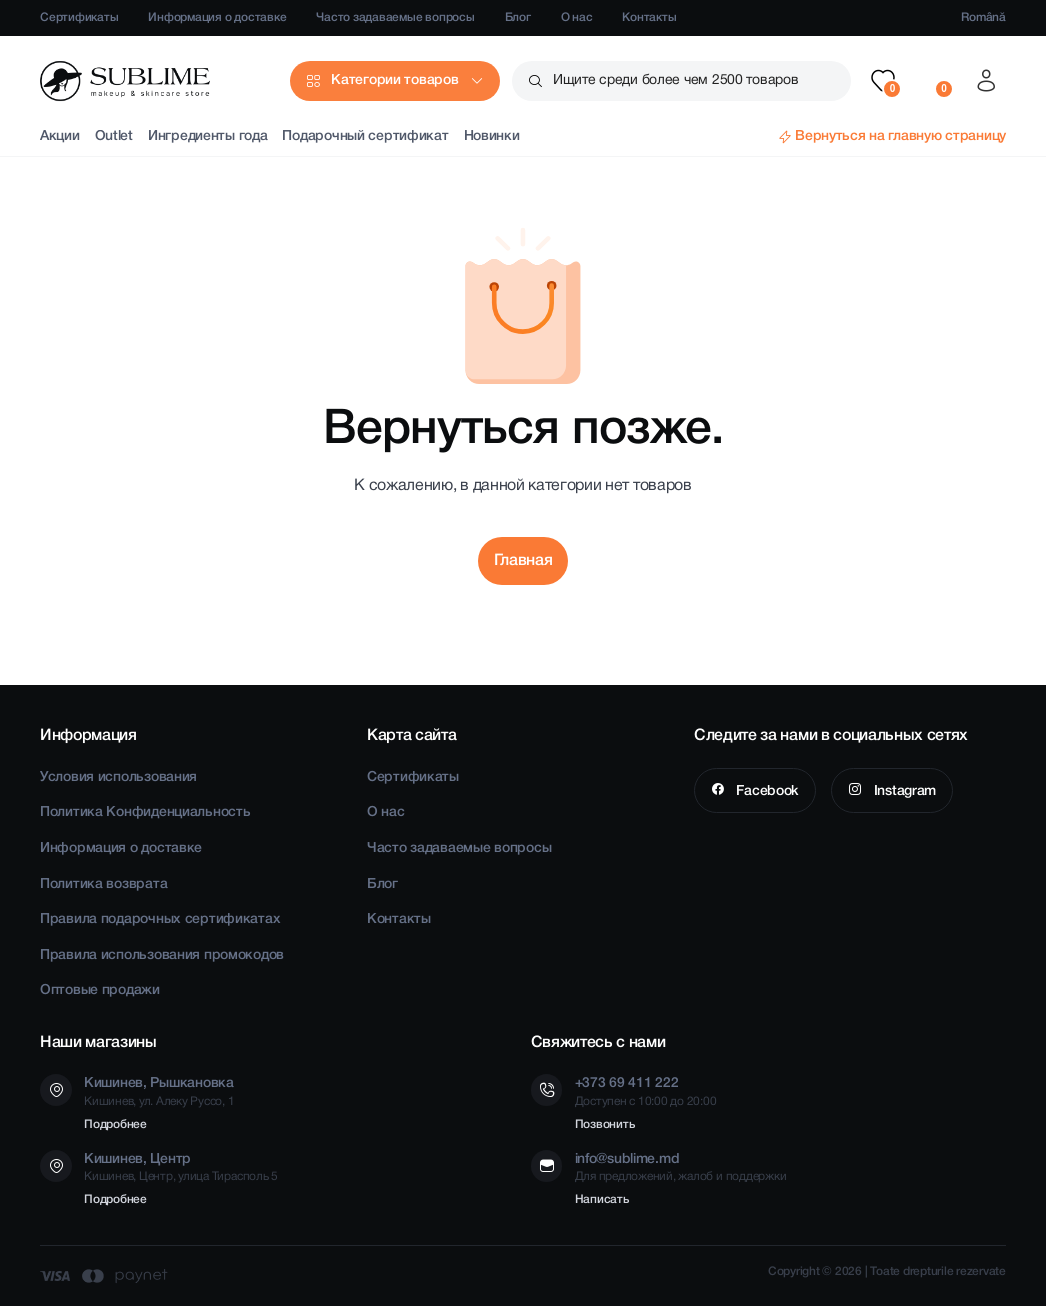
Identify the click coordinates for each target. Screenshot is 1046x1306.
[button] (883, 81)
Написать (602, 1199)
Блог (518, 17)
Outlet (114, 136)
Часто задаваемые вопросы (395, 17)
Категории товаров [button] (394, 80)
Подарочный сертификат (365, 136)
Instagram (903, 791)
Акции (60, 136)
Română (983, 17)
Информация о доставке (217, 17)
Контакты (649, 17)
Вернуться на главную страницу (900, 136)
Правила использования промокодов (162, 955)
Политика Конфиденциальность (145, 812)
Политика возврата (103, 884)
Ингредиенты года (208, 136)
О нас (577, 17)
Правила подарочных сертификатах (160, 919)
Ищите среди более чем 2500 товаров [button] (675, 80)
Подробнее (115, 1124)
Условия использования (118, 777)
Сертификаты (79, 17)
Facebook (766, 791)
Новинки (492, 136)
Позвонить (605, 1124)
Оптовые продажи (100, 990)
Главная (523, 561)
